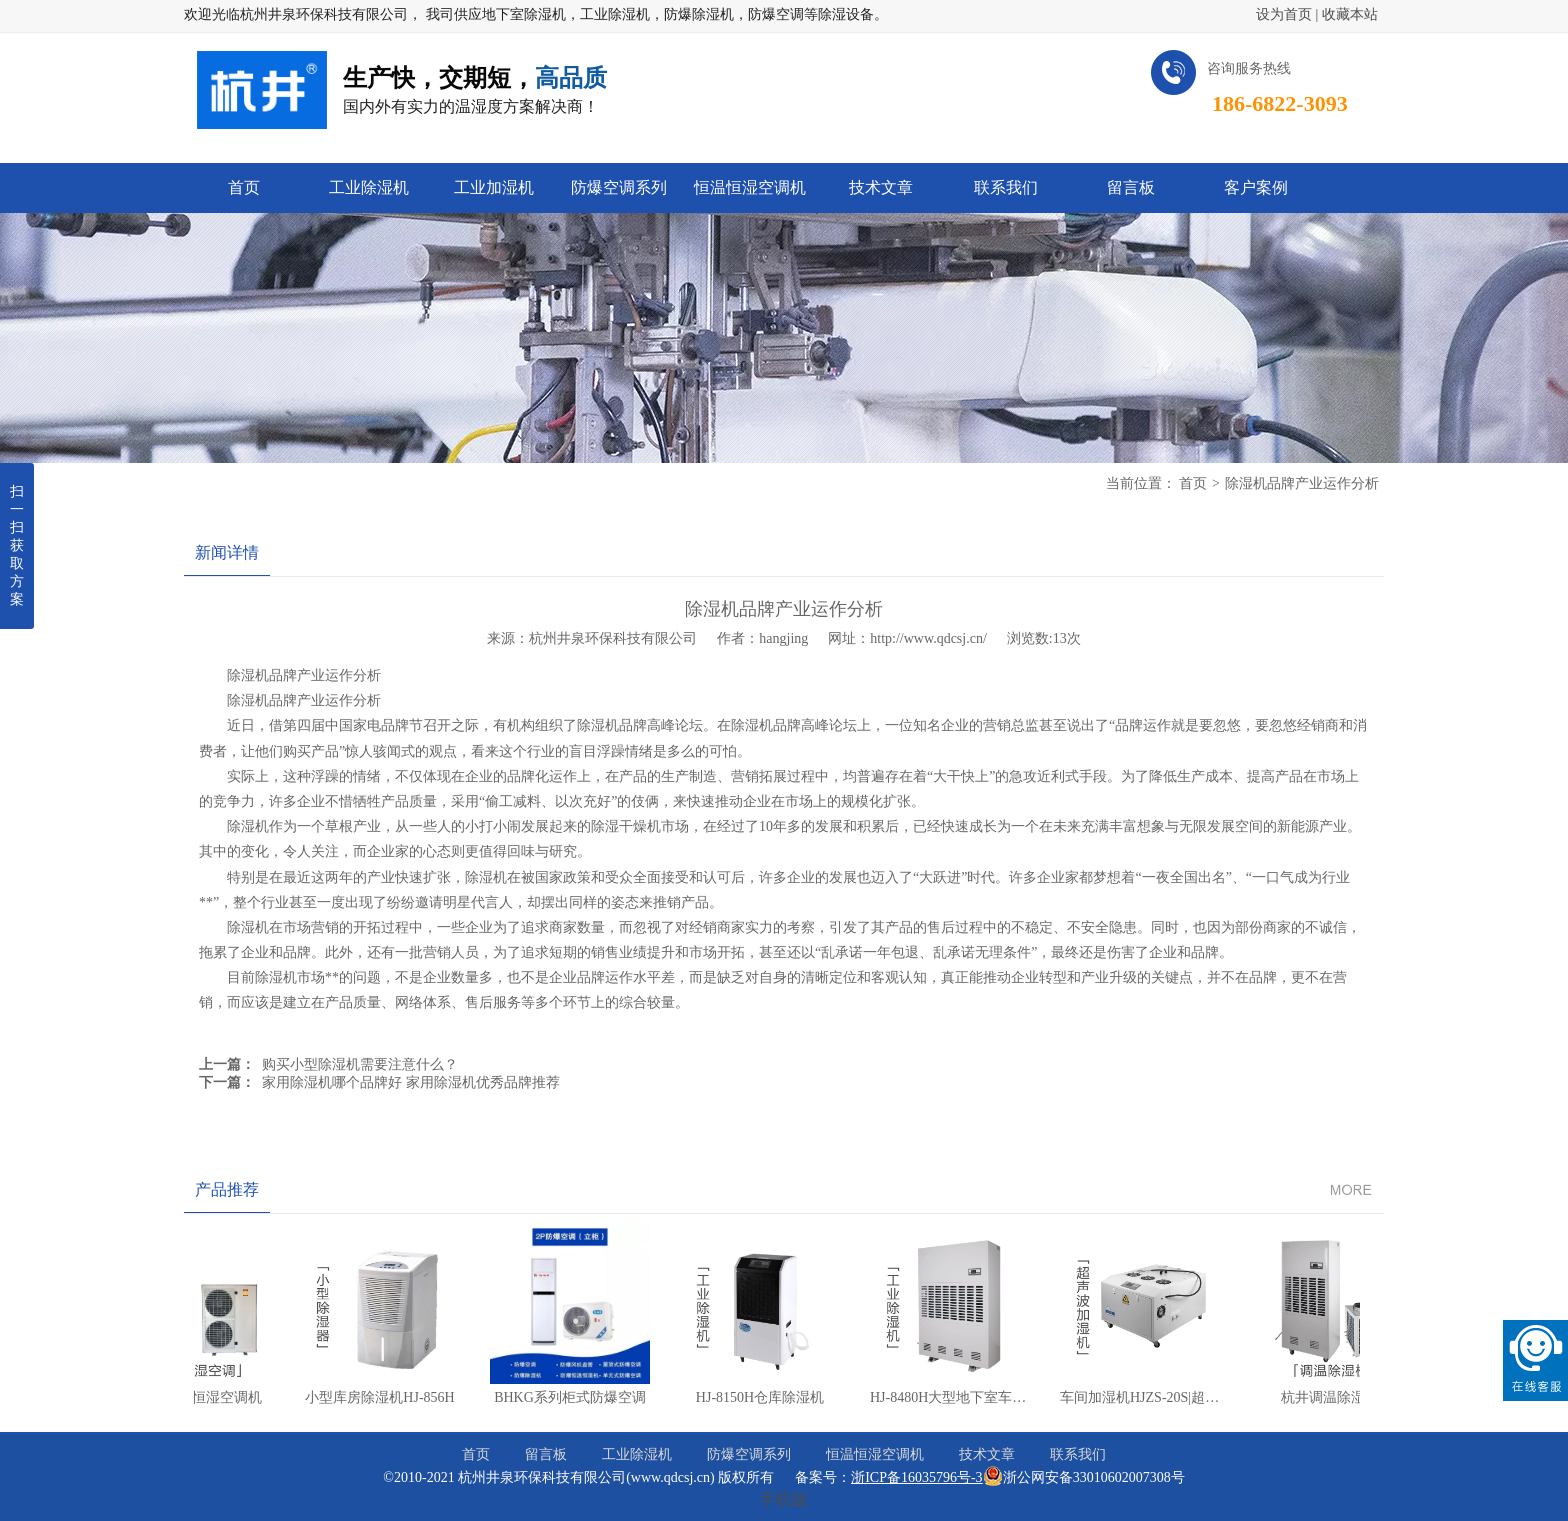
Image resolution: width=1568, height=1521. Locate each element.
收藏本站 (1350, 14)
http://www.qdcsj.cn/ (928, 638)
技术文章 (987, 1454)
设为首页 (1284, 14)
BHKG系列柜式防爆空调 (564, 1397)
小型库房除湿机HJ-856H (373, 1397)
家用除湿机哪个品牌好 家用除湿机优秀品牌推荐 (411, 1082)
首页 (1193, 483)
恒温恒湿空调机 (875, 1454)
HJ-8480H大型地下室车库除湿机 (963, 1397)
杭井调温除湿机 (1324, 1397)
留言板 (546, 1454)
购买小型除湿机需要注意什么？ (360, 1064)
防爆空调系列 (749, 1454)
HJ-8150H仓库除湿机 (754, 1397)
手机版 (784, 1499)
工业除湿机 (637, 1454)
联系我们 (1078, 1454)
